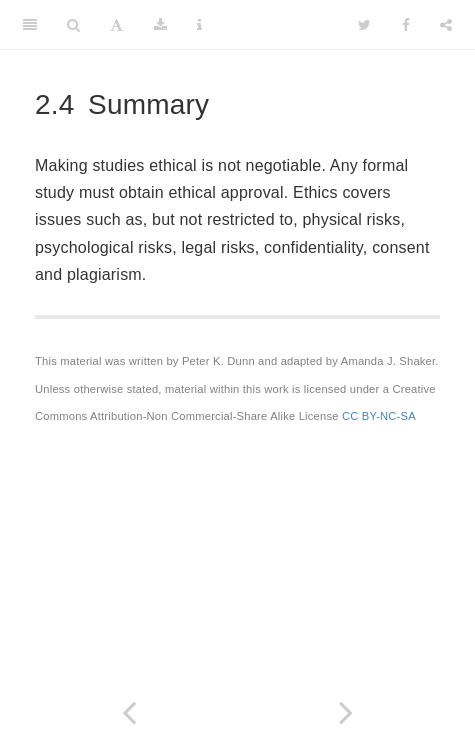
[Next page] (347, 712)
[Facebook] (406, 25)
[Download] (160, 25)
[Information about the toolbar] (199, 25)
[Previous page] (129, 712)
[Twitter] (364, 25)
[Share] (446, 25)
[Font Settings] (116, 25)
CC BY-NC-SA (379, 416)
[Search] (73, 25)
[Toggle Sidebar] (30, 25)
